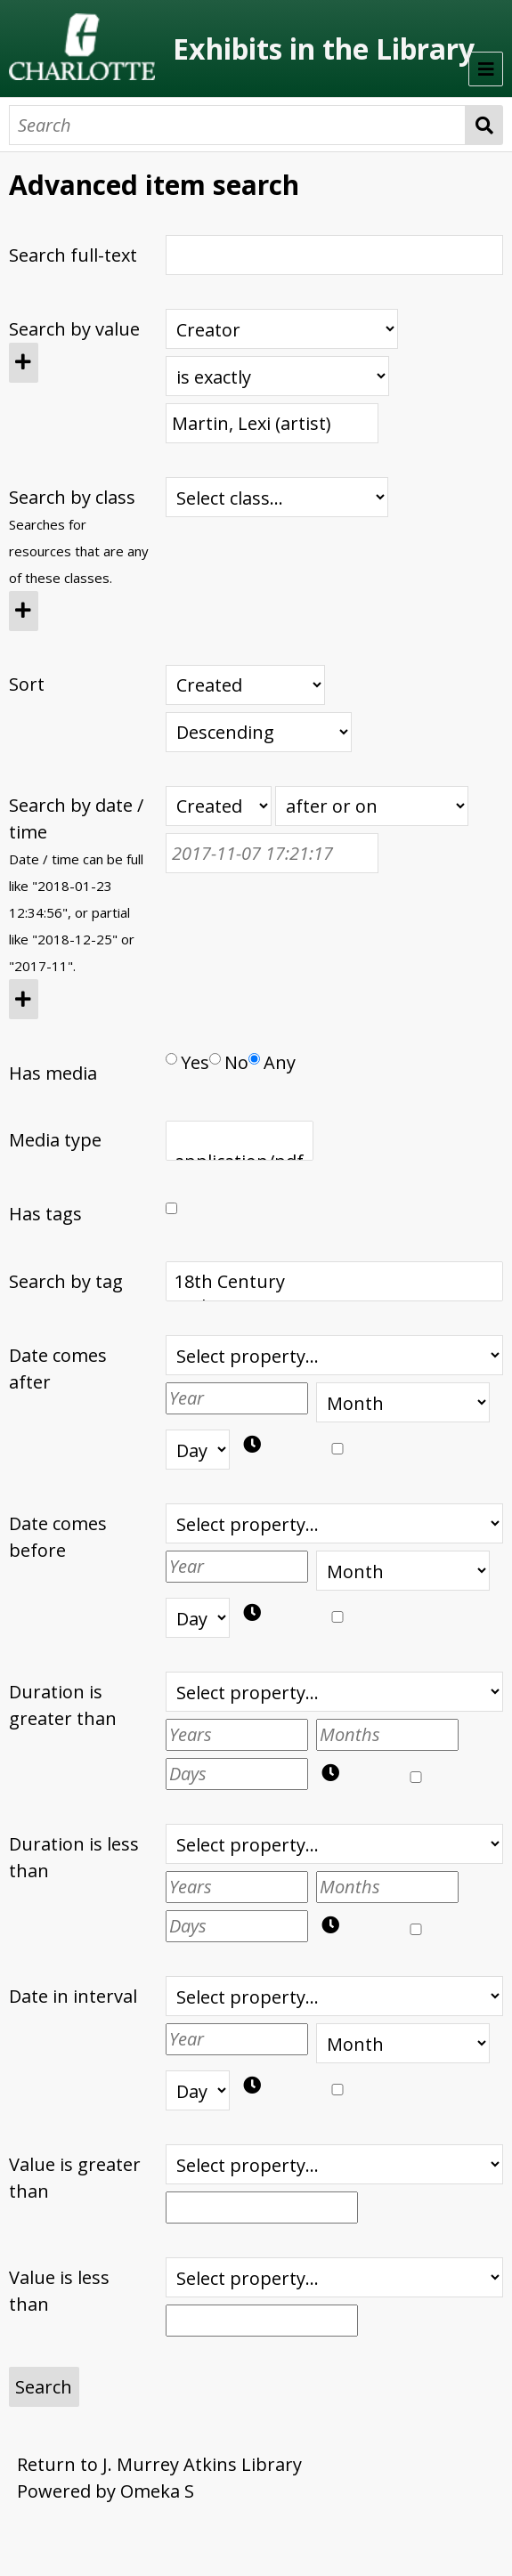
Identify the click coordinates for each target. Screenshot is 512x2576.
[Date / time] (272, 853)
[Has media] (171, 1059)
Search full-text (73, 255)
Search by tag (66, 1281)
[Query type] (277, 376)
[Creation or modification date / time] (219, 806)
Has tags (45, 1214)
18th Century (334, 1281)
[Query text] (272, 423)
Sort (27, 684)
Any (272, 1062)
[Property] (282, 329)
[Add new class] (23, 611)
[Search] (237, 125)
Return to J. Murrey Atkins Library (159, 2464)
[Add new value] (23, 363)
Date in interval (73, 1996)
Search (485, 125)
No (228, 1062)
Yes (187, 1062)
